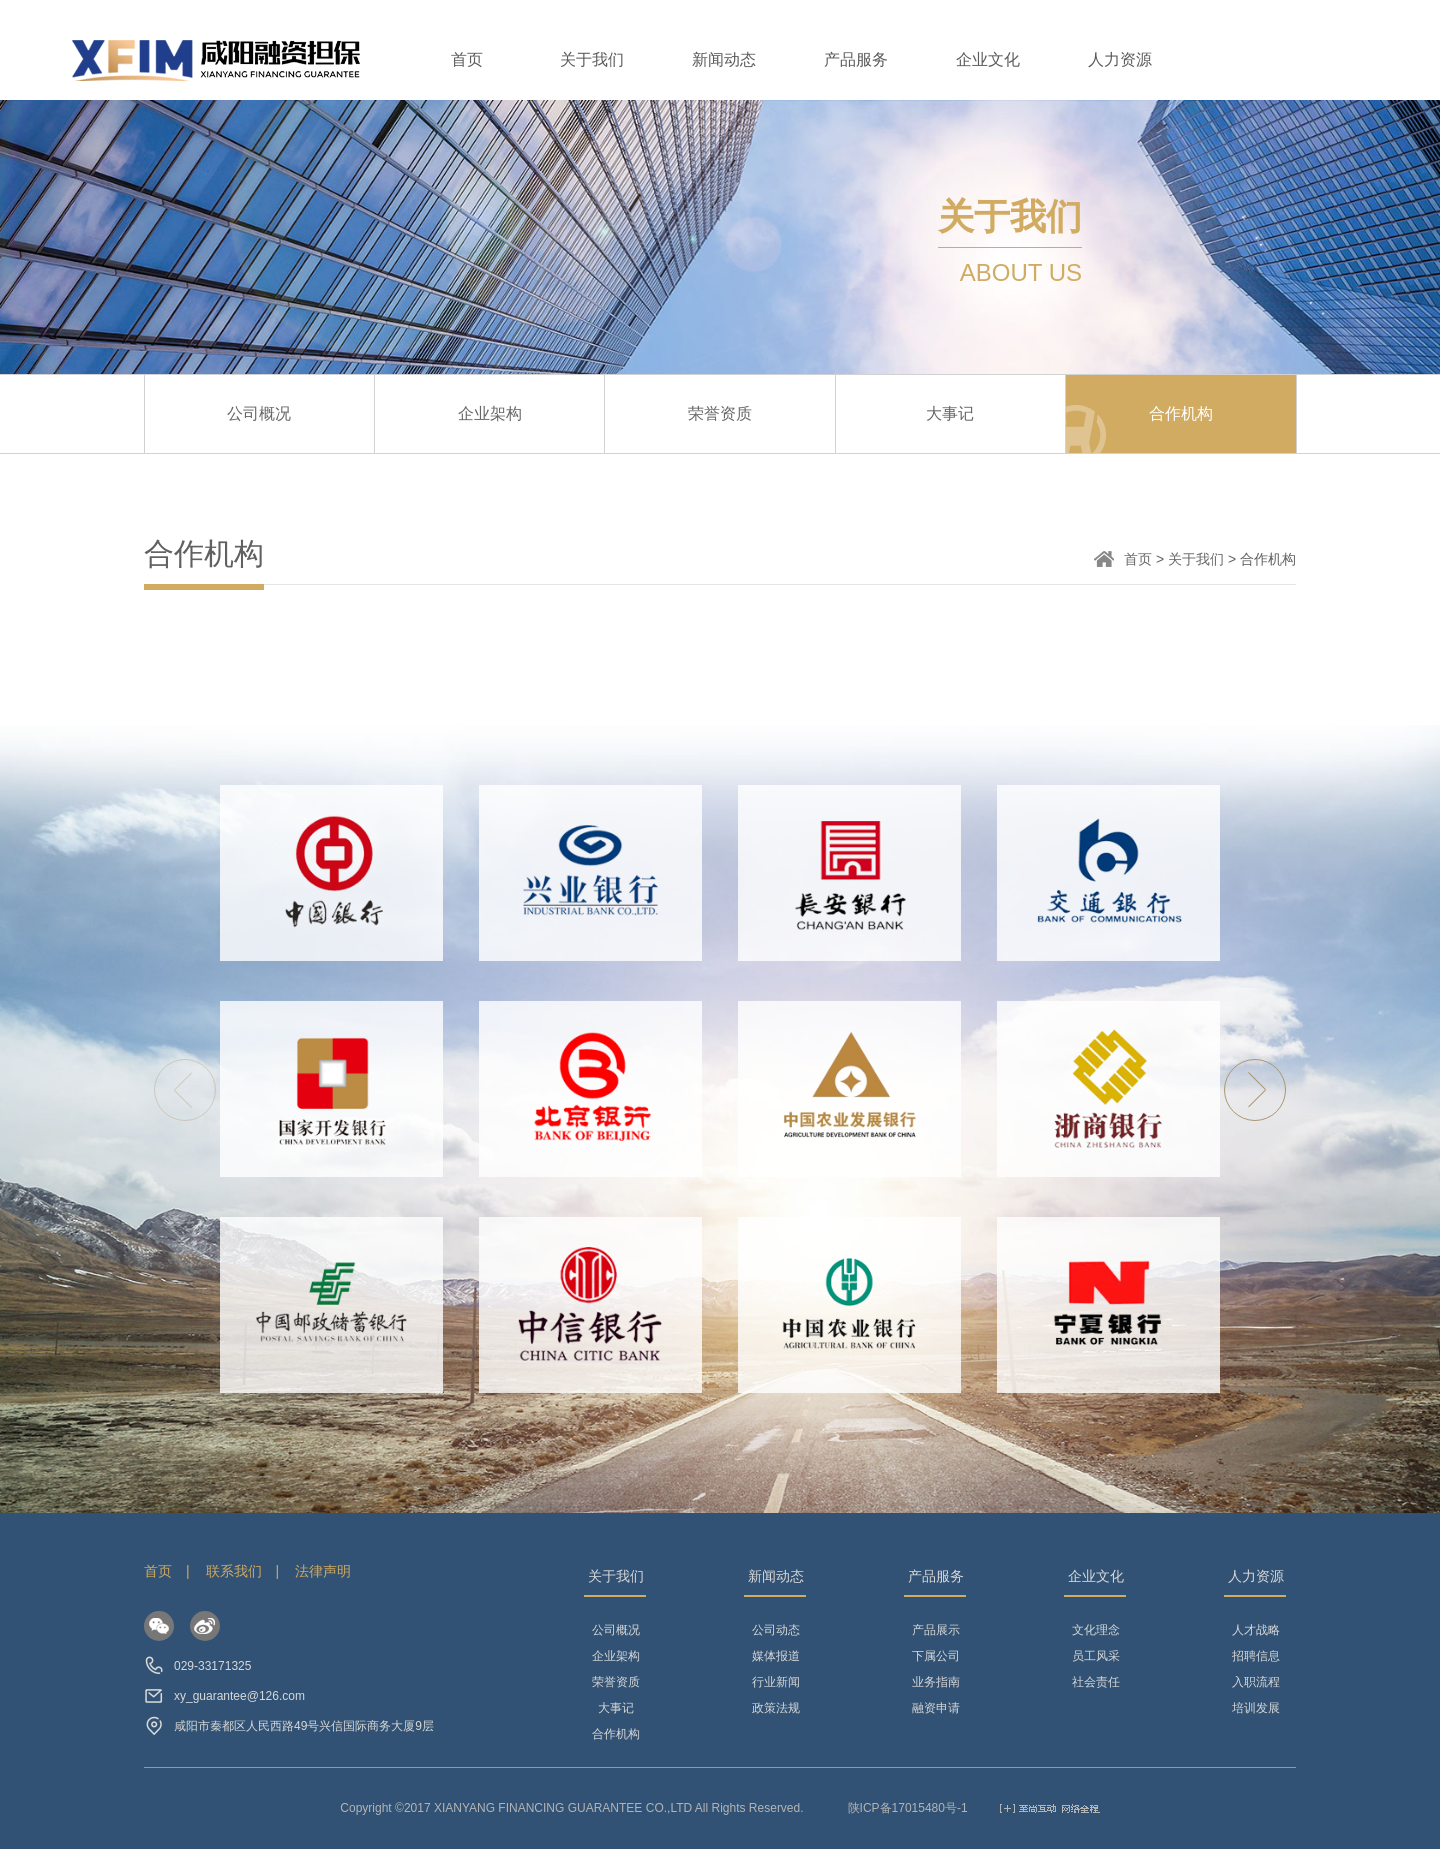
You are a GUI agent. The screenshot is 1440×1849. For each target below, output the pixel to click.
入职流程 (1256, 1682)
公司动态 (776, 1630)
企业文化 (988, 59)
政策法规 (776, 1708)
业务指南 (936, 1682)
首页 (467, 59)
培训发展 (1256, 1708)
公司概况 (259, 413)
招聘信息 (1256, 1656)
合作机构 (1181, 413)
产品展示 (936, 1630)
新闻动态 (724, 59)
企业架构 (490, 413)
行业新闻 (776, 1682)
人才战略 (1256, 1630)
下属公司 (936, 1656)
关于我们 (592, 59)
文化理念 (1096, 1630)
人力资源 (1120, 59)
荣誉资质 (720, 413)
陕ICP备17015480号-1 (908, 1808)
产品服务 (856, 59)
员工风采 (1096, 1656)
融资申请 (936, 1708)
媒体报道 (776, 1656)
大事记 (950, 413)
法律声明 (323, 1571)
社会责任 (1096, 1682)
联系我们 (234, 1571)
